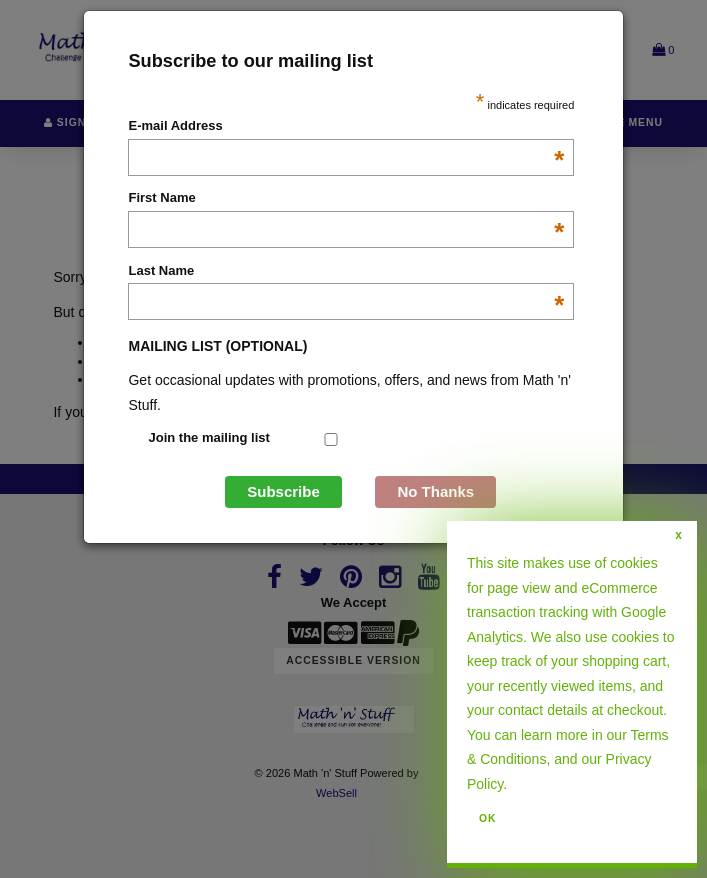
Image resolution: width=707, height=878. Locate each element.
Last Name (346, 272)
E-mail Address (346, 127)
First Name (346, 199)
